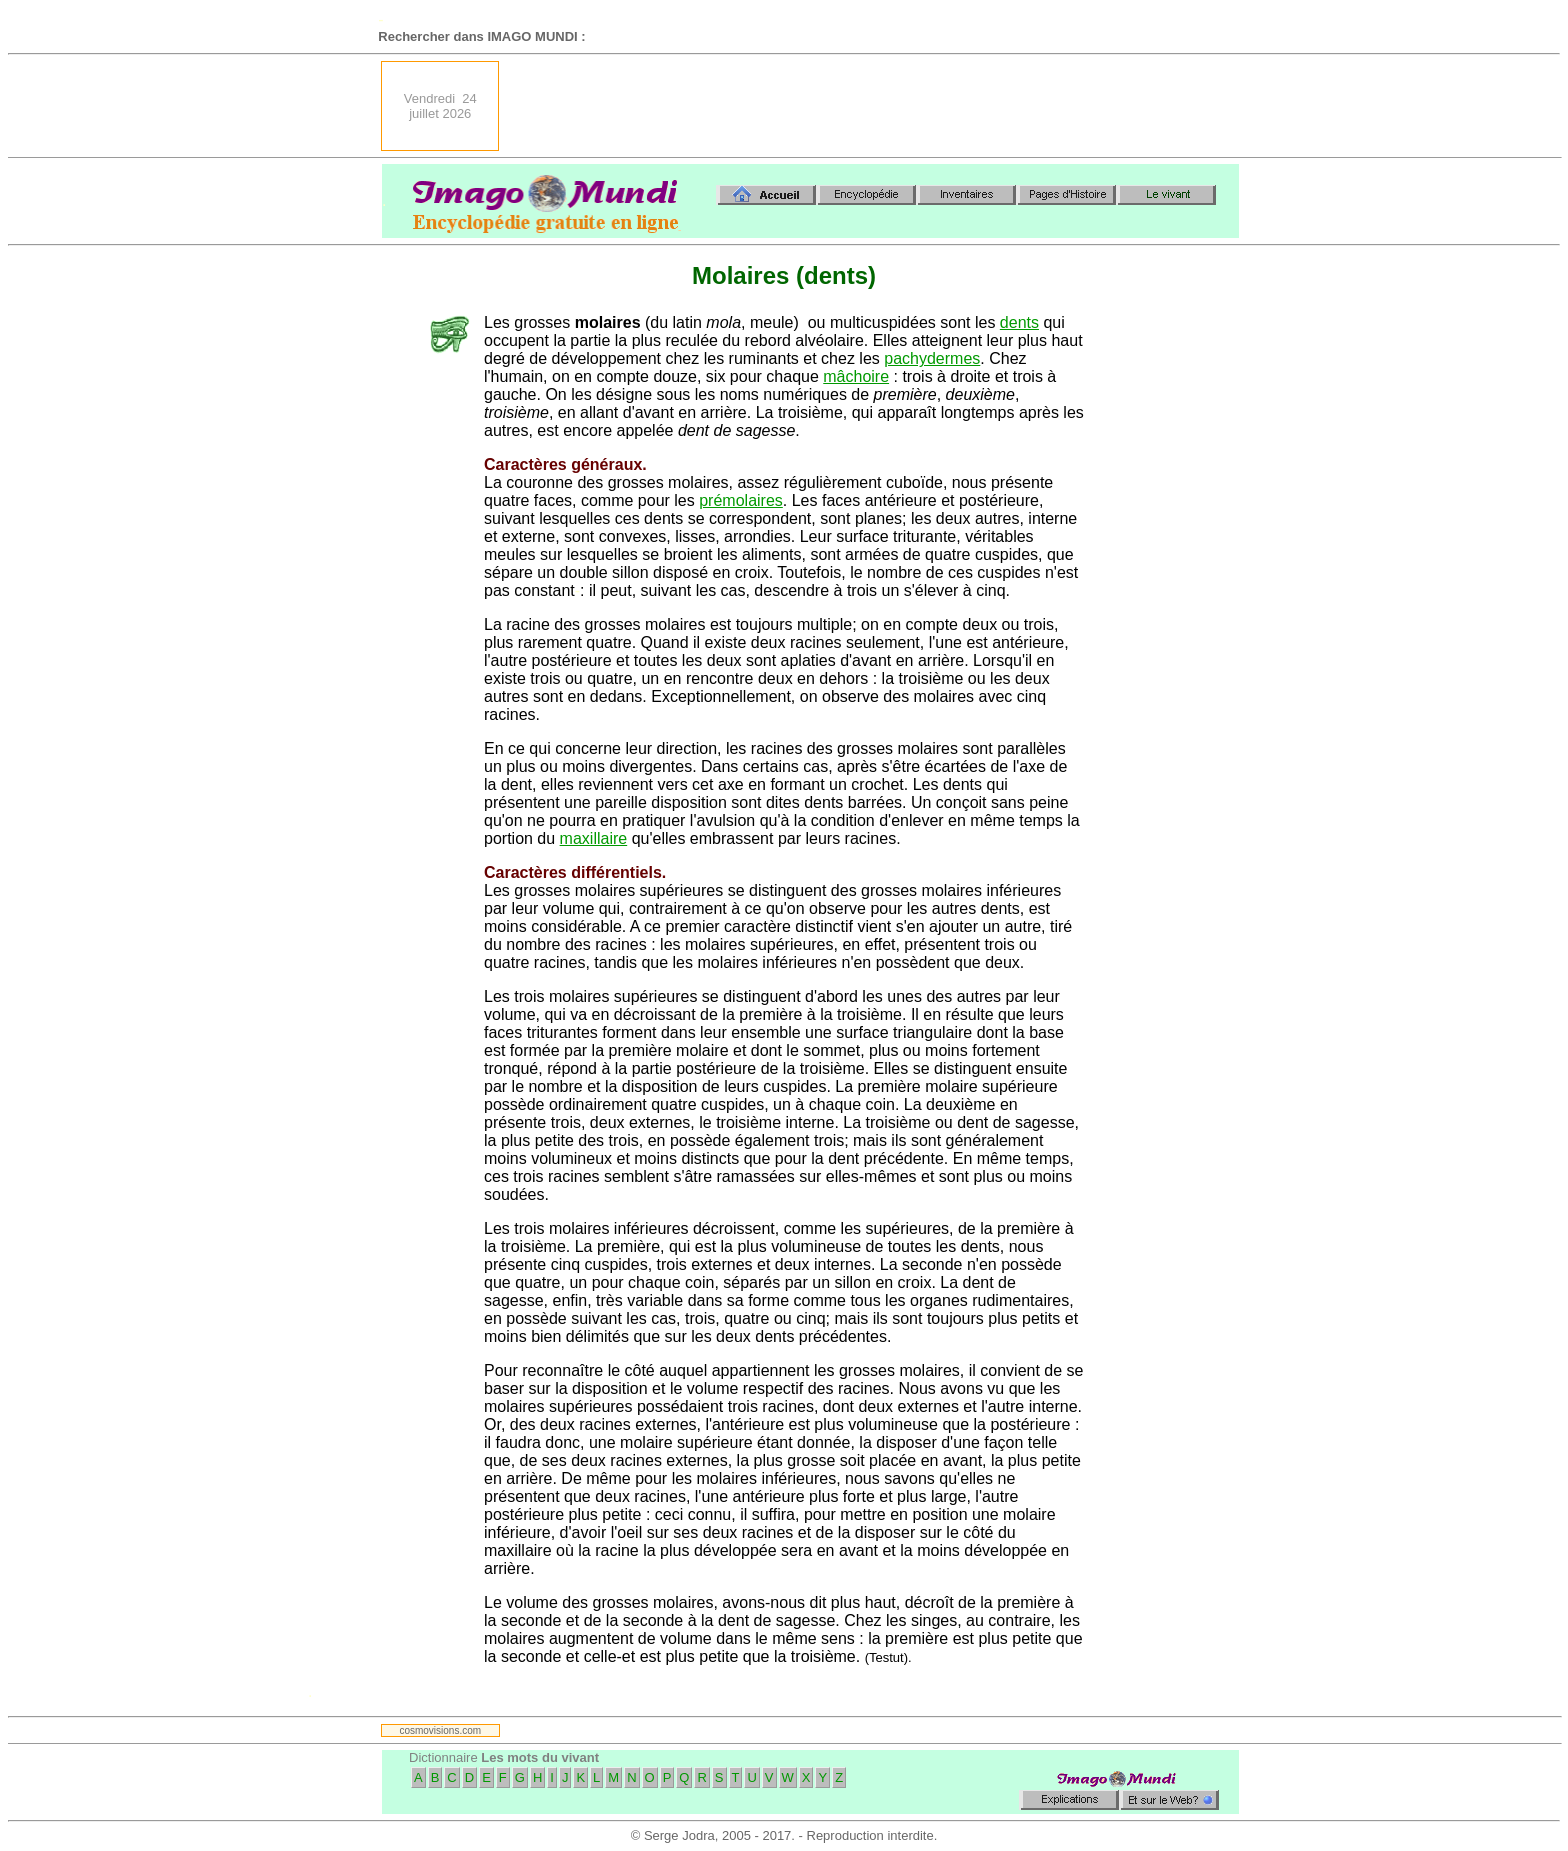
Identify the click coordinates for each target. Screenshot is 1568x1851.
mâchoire (856, 376)
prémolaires (741, 500)
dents (1019, 322)
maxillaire (594, 838)
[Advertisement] (875, 106)
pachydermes (932, 358)
